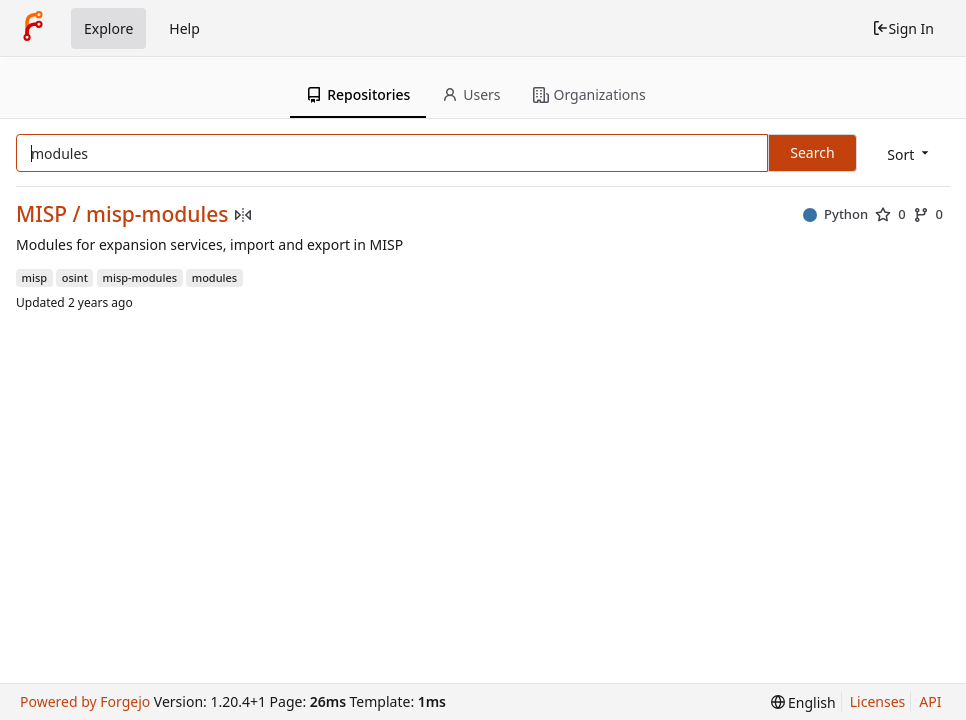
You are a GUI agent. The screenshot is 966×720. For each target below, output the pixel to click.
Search (812, 152)
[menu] (909, 154)
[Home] (33, 28)
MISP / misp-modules (122, 214)
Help (184, 28)
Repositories (358, 94)
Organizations (589, 94)
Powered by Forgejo (85, 701)
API (930, 701)
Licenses (878, 701)
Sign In (903, 28)
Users (471, 94)
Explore (108, 28)
